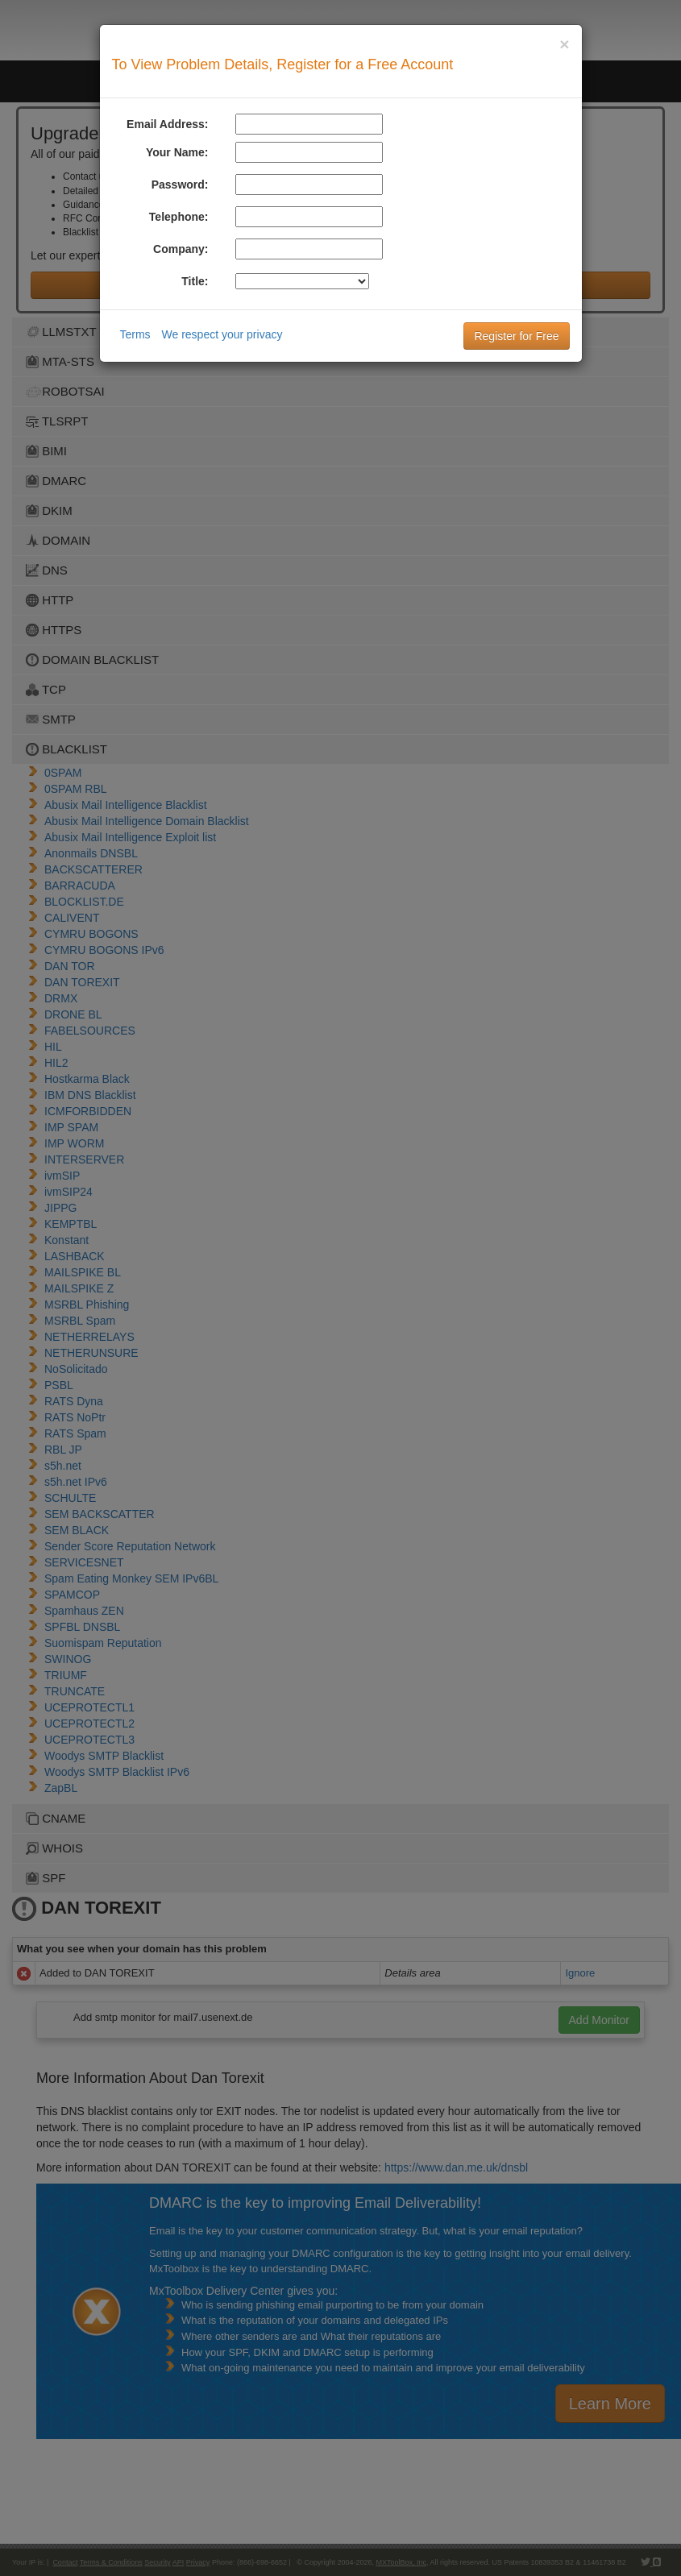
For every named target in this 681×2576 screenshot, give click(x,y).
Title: (194, 281)
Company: (180, 249)
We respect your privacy (222, 334)
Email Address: (167, 124)
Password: (180, 184)
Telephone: (179, 216)
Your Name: (177, 152)
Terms (135, 334)
